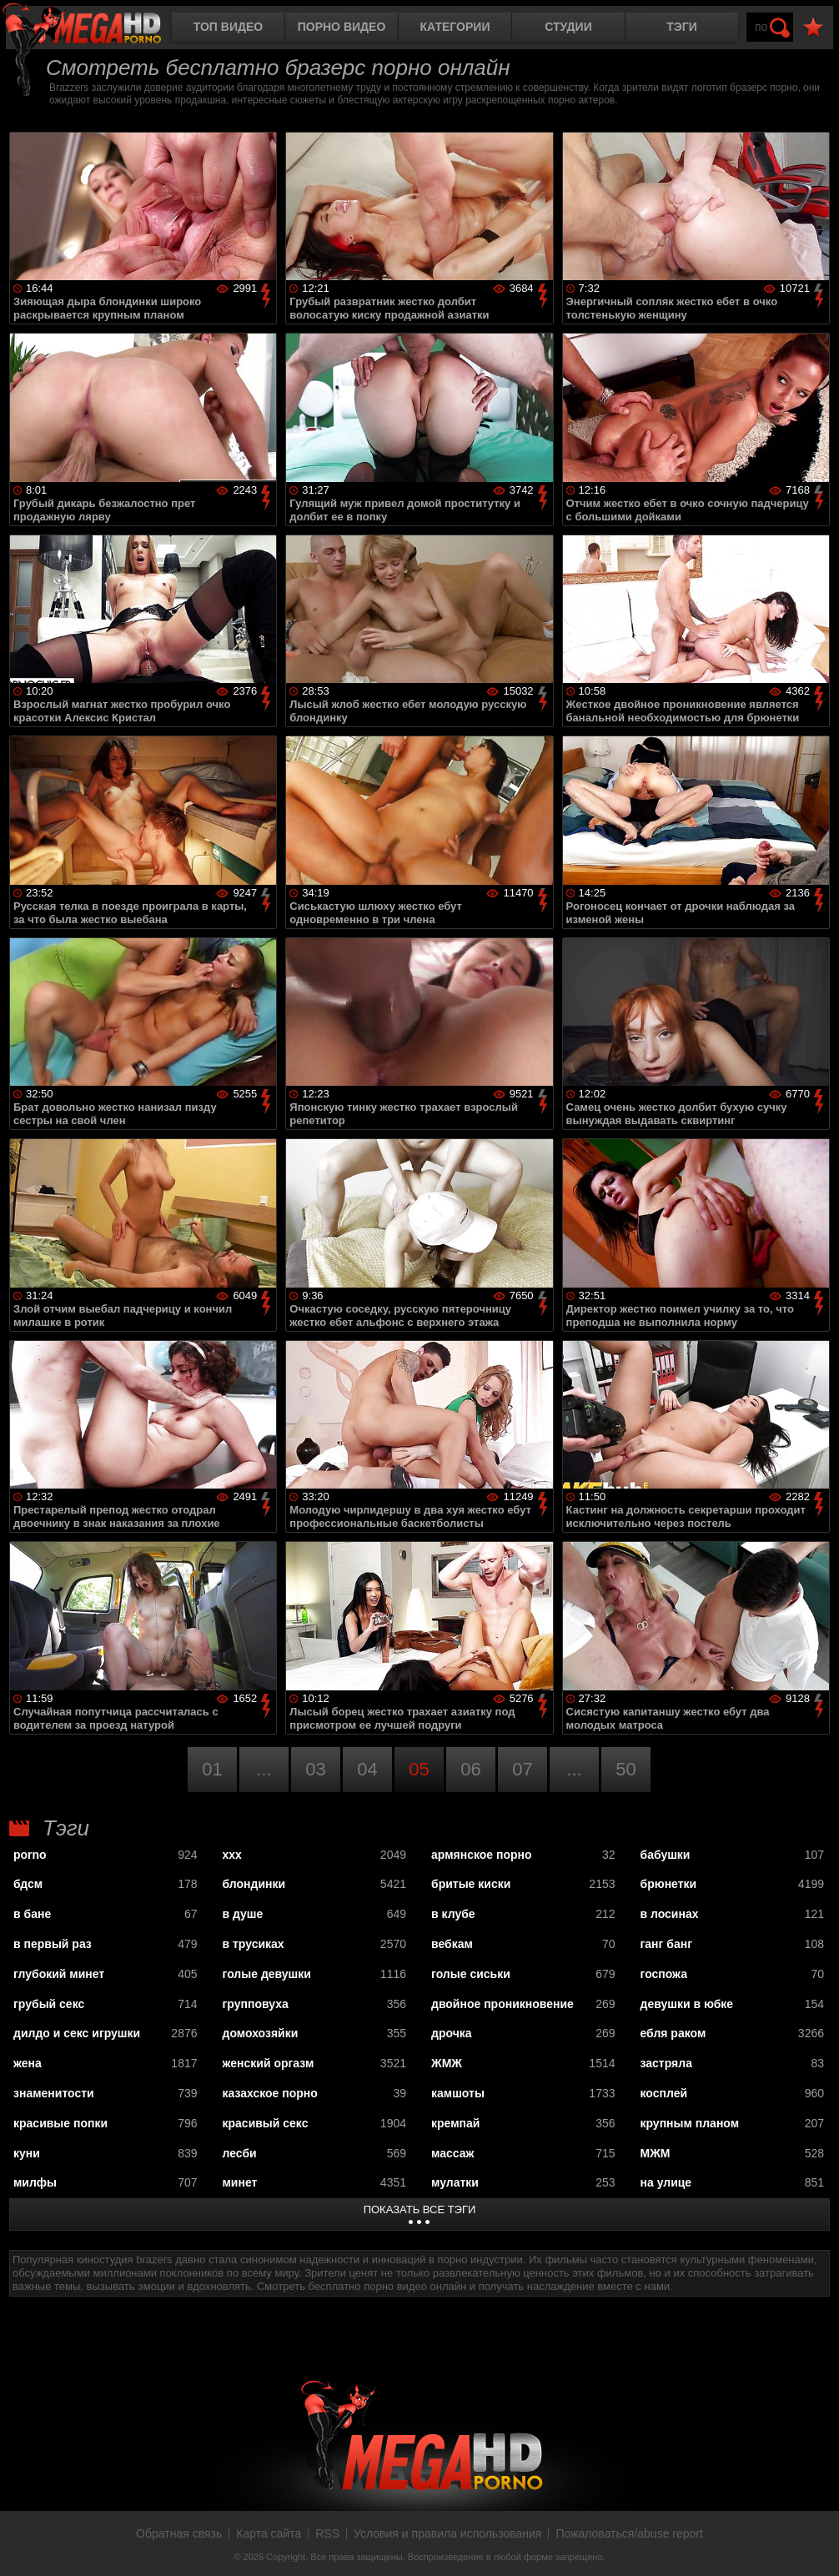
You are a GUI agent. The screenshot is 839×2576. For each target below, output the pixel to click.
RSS (327, 2533)
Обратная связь (179, 2533)
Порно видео (342, 26)
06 (470, 1769)
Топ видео (228, 26)
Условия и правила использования (447, 2533)
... (263, 1769)
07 (522, 1769)
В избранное (813, 28)
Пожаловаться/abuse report (629, 2533)
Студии (568, 26)
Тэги (681, 26)
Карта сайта (268, 2533)
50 (625, 1769)
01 (212, 1769)
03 (315, 1769)
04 (367, 1769)
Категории (455, 26)
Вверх (814, 2545)
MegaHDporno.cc (96, 29)
